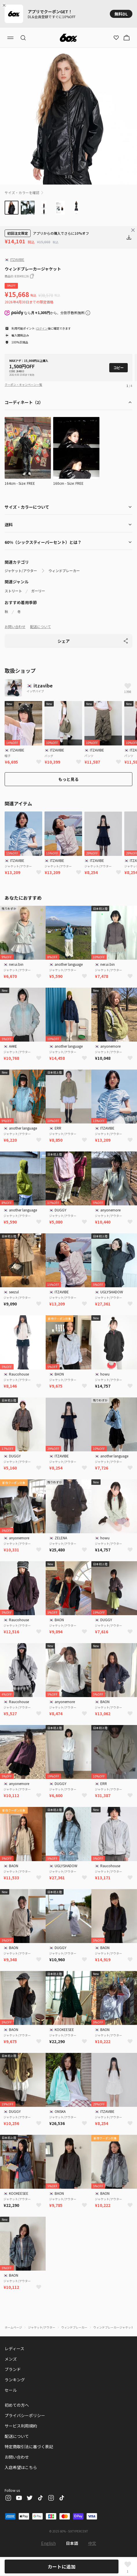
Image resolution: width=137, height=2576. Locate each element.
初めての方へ (17, 2405)
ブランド (13, 2369)
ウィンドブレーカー (64, 570)
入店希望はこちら (21, 2467)
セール (11, 2390)
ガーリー (38, 591)
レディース (14, 2348)
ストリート (13, 591)
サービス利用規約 (21, 2426)
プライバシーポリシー (25, 2415)
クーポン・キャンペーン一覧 (23, 384)
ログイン (42, 328)
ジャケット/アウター (21, 570)
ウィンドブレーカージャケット (113, 2327)
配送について (40, 626)
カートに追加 (61, 2566)
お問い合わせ (15, 626)
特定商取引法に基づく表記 (29, 2446)
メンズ (11, 2359)
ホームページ (13, 2327)
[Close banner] (5, 5)
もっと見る (68, 779)
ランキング (15, 2380)
